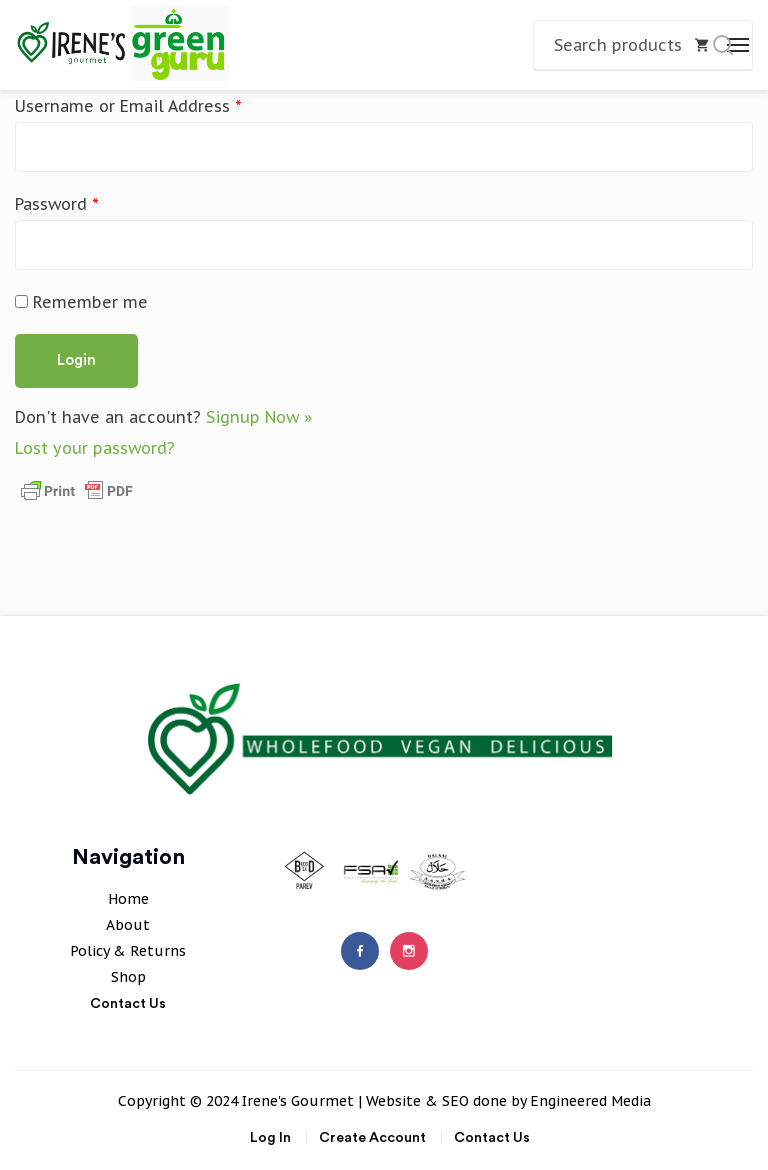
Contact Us (128, 1004)
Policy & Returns (128, 951)
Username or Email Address (128, 106)
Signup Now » (259, 417)
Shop (128, 977)
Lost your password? (95, 448)
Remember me (81, 302)
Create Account (372, 1138)
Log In (270, 1138)
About (128, 925)
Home (128, 899)
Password (57, 204)
